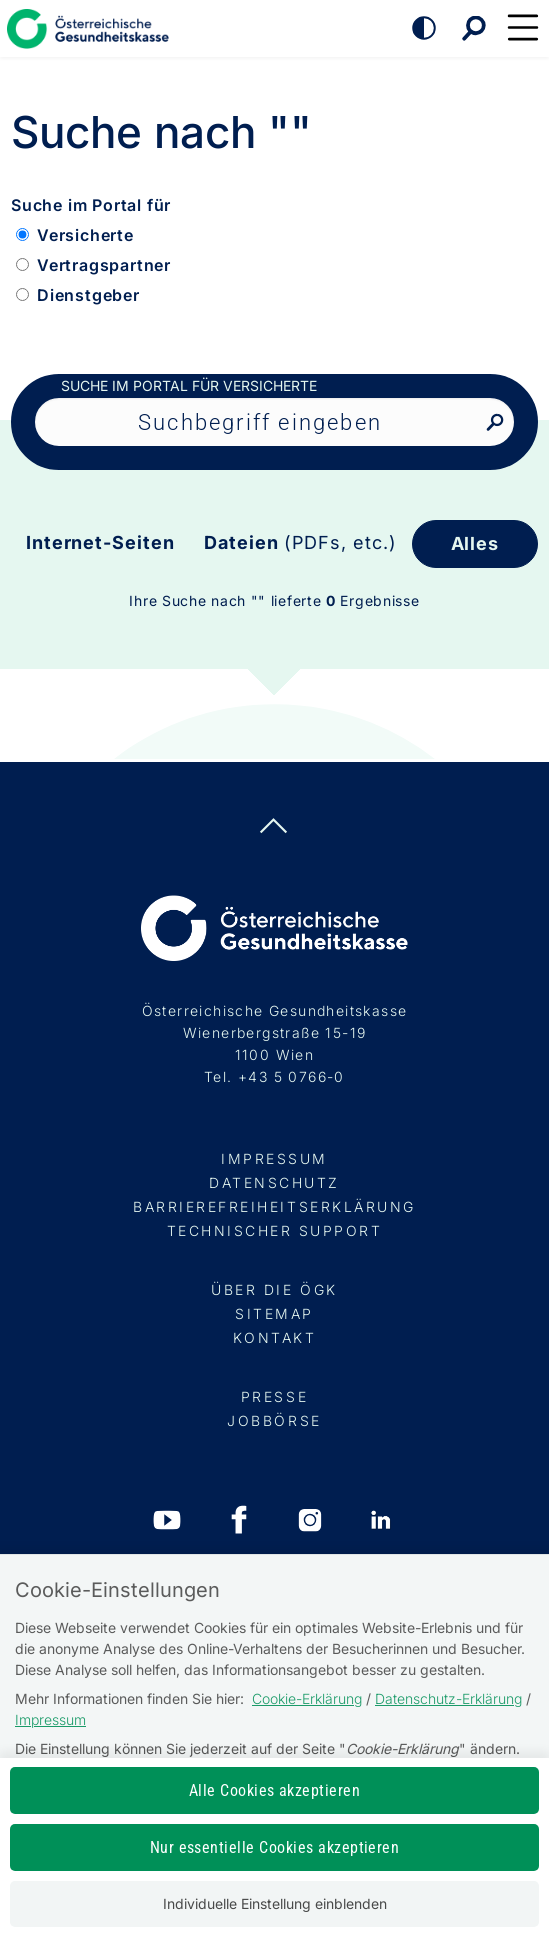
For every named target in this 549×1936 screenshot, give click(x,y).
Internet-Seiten (100, 542)
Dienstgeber (88, 295)
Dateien (300, 542)
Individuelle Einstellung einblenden (275, 1903)
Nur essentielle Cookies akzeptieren (275, 1847)
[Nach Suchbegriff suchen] (494, 423)
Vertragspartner (104, 265)
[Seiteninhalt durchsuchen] (274, 422)
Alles (475, 543)
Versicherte (85, 235)
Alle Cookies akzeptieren (275, 1790)
